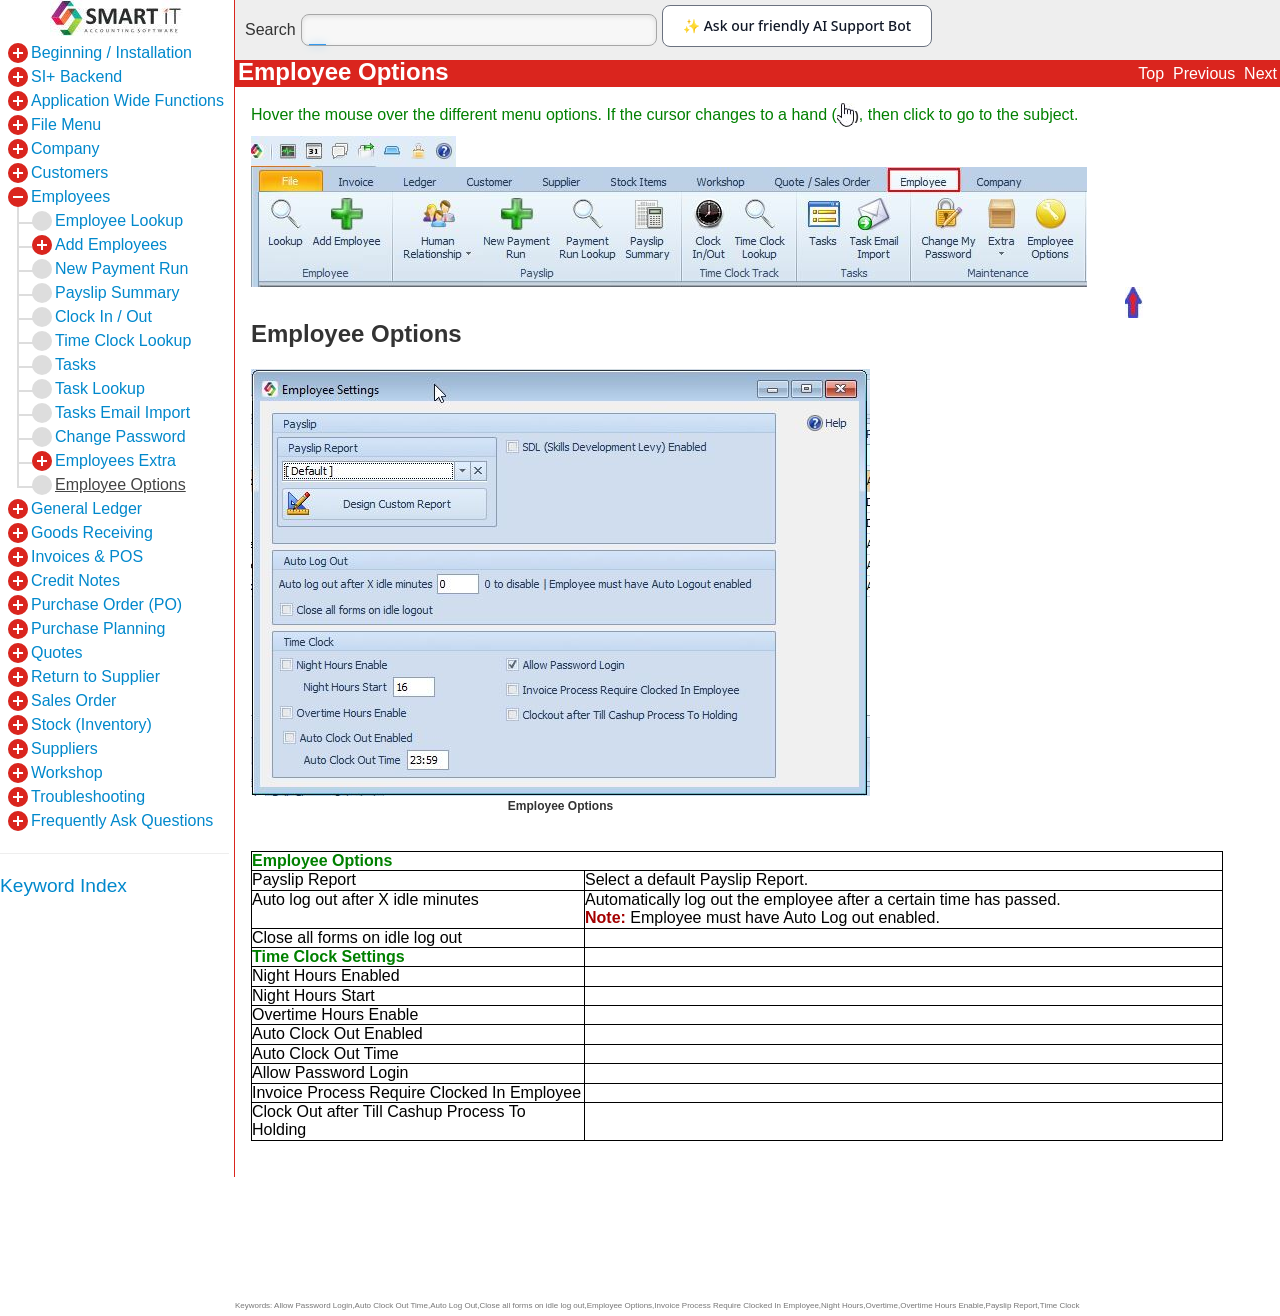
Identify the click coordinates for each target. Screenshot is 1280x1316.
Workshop (67, 772)
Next (1260, 73)
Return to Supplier (95, 676)
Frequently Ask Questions (122, 820)
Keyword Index (63, 885)
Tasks (75, 364)
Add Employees (111, 244)
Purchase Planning (98, 628)
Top (1151, 73)
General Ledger (86, 508)
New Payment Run (121, 268)
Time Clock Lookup (123, 340)
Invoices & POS (87, 556)
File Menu (66, 124)
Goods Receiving (92, 532)
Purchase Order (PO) (106, 604)
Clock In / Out (103, 316)
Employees (70, 196)
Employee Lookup (119, 220)
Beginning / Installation (111, 52)
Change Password (120, 436)
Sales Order (73, 700)
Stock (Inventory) (91, 724)
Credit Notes (75, 580)
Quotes (57, 652)
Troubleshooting (88, 796)
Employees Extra (115, 460)
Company (65, 148)
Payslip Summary (117, 292)
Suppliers (64, 748)
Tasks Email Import (122, 412)
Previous (1204, 73)
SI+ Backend (76, 76)
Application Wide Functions (127, 100)
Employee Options (120, 484)
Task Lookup (100, 388)
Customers (69, 172)
